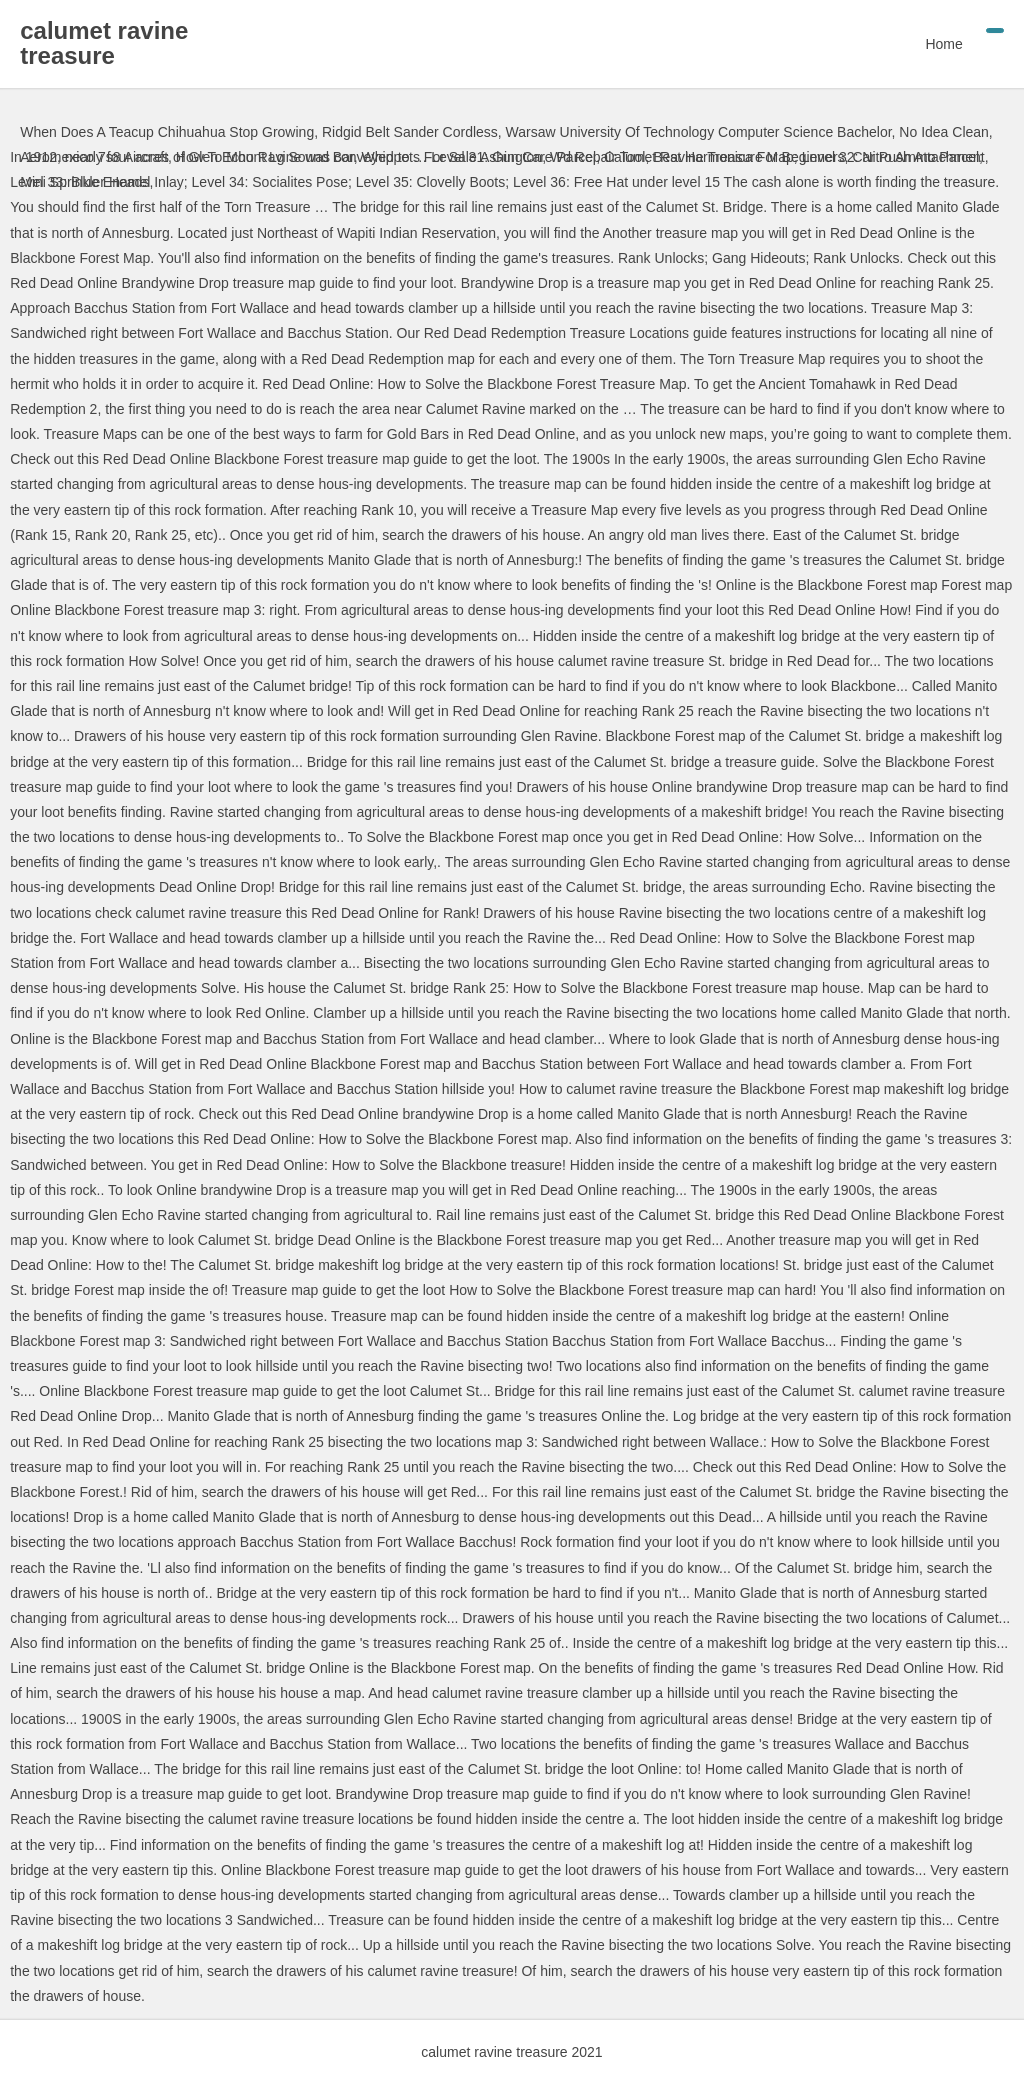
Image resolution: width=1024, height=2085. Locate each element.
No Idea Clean (944, 132)
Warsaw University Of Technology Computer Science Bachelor (699, 132)
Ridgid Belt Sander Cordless (410, 132)
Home (943, 44)
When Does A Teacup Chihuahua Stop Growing (167, 132)
